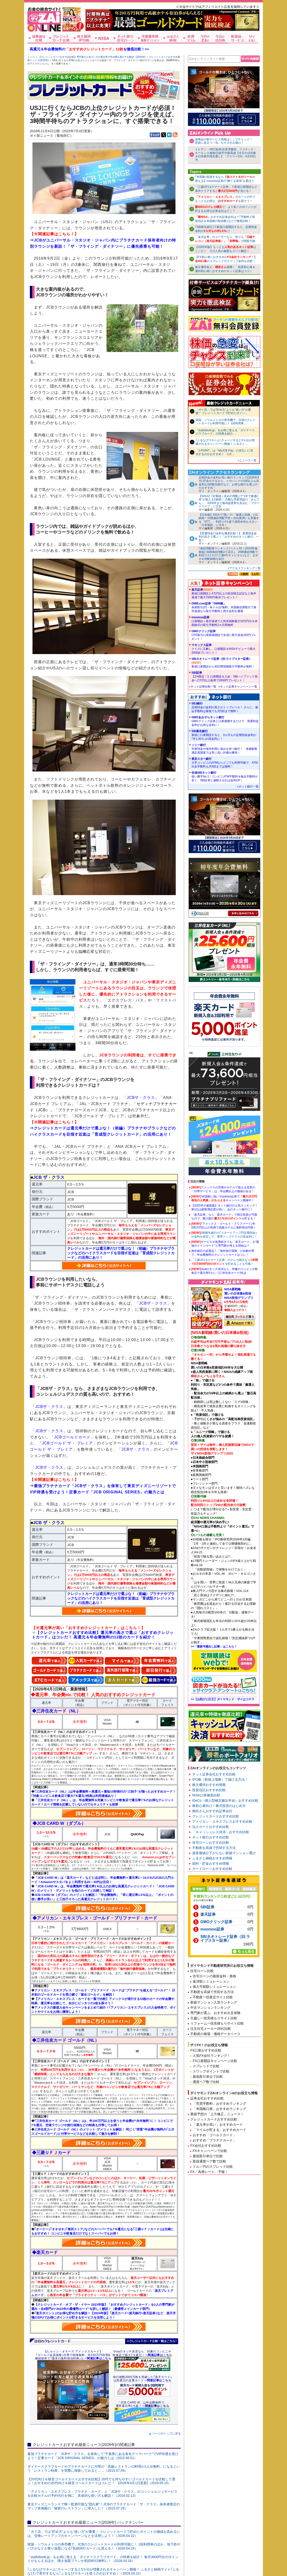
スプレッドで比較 (206, 2066)
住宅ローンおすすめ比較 (210, 1842)
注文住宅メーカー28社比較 (210, 2028)
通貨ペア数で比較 (206, 2082)
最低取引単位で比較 (208, 2076)
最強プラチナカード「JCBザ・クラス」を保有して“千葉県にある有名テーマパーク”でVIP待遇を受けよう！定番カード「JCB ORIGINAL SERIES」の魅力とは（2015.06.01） (102, 2456)
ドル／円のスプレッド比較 (213, 2166)
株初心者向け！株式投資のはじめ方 (219, 1806)
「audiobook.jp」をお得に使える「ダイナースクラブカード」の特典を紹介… (225, 432)
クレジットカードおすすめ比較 (215, 1816)
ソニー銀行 (225, 749)
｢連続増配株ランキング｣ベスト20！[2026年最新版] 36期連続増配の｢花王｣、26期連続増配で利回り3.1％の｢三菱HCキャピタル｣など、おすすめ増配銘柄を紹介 (228, 553)
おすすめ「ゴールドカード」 (214, 2135)
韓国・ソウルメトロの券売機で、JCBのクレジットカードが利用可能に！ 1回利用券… (225, 421)
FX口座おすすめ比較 (205, 2050)
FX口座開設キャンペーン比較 (215, 2061)
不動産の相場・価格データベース (215, 2034)
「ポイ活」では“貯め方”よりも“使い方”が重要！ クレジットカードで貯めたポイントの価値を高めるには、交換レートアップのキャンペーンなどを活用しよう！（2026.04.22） (103, 2534)
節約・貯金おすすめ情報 (210, 1863)
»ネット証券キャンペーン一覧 (237, 686)
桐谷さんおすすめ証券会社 (212, 1811)
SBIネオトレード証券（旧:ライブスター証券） (225, 1938)
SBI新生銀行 (225, 735)
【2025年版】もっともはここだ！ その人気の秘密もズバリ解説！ (225, 249)
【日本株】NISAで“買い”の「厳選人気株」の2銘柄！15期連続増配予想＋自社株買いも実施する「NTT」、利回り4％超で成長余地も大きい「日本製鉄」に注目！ (229, 520)
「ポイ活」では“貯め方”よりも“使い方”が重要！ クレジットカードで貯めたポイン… (223, 411)
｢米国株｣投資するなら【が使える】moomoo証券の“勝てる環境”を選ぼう (225, 179)
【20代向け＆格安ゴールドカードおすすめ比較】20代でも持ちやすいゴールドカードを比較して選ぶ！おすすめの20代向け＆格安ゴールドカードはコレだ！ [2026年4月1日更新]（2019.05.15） (101, 2481)
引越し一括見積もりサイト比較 (213, 2018)
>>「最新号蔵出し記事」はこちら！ (214, 1646)
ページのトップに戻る (166, 2433)
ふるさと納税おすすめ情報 (212, 1858)
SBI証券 (225, 676)
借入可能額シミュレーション (214, 1986)
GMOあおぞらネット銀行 (225, 721)
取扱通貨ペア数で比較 (209, 2161)
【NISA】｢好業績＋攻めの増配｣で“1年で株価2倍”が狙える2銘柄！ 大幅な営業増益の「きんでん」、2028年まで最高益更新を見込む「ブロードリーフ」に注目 (229, 501)
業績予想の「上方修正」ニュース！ (217, 2114)
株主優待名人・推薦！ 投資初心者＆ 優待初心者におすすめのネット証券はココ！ (225, 269)
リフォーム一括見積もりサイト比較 (217, 2023)
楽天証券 (225, 593)
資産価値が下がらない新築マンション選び (224, 1853)
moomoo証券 (225, 621)
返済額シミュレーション (211, 1981)
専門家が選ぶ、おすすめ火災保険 (215, 2013)
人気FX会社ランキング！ (211, 2055)
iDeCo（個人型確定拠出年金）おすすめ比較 (225, 1800)
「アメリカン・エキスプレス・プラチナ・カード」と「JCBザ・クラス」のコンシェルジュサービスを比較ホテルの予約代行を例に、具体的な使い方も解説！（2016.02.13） (102, 2493)
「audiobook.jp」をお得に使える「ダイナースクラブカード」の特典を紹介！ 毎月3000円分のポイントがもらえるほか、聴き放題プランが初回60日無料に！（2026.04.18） (102, 2559)
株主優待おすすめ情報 (209, 1785)
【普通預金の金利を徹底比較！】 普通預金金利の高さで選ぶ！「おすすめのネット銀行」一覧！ (229, 537)
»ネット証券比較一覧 (202, 686)
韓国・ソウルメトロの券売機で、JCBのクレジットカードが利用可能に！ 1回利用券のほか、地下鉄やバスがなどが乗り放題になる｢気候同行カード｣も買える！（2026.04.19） (103, 2546)
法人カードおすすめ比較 (210, 1827)
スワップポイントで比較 (211, 2071)
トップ (31, 57)
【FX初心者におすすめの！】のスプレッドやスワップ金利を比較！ (226, 259)
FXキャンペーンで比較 (210, 2151)
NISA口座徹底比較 (206, 1795)
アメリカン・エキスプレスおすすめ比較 (222, 1821)
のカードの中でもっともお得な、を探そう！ (225, 199)
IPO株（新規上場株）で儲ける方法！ (220, 1779)
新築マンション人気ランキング (213, 2002)
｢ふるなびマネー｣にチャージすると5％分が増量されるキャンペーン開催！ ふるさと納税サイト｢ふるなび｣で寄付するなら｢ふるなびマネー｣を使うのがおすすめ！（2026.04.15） (103, 2571)
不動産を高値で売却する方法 (214, 1848)
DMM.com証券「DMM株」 (225, 607)
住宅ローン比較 (202, 1971)
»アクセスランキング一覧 (244, 568)
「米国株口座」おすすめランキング (219, 2109)
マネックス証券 (225, 649)
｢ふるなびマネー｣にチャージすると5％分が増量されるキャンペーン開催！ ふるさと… (225, 442)
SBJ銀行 (225, 707)
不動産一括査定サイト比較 (213, 1997)
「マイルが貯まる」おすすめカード (219, 2130)
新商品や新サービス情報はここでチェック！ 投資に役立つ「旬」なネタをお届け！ (225, 141)
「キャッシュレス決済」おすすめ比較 (220, 1832)
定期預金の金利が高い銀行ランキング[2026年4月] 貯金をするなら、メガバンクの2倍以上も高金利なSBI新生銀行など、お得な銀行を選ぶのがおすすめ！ (229, 482)
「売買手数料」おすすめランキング (219, 2103)
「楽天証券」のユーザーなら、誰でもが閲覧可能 (225, 239)
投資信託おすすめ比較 (209, 1790)
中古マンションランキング (210, 2007)
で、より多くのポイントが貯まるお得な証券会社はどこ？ (225, 209)
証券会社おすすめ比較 (207, 2098)
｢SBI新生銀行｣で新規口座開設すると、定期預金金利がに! (226, 229)
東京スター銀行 (225, 762)
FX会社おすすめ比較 (205, 2145)
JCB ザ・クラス (48, 1177)
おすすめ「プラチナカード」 (214, 2140)
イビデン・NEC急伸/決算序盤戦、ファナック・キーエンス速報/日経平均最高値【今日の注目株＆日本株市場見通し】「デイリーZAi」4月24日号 (225, 154)
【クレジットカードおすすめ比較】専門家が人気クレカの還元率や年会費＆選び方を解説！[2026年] (91, 57)
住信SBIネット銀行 (225, 776)
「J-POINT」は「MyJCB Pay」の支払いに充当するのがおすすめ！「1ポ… (224, 452)
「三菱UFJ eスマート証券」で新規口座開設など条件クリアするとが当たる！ (226, 189)
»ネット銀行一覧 (248, 786)
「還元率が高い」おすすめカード (218, 2124)
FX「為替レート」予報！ (209, 2172)
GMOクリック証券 (225, 635)
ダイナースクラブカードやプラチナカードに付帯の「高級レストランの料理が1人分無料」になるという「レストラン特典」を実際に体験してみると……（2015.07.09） (103, 2468)
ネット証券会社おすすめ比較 (214, 1774)
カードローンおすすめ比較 (212, 1869)
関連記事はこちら (157, 2406)
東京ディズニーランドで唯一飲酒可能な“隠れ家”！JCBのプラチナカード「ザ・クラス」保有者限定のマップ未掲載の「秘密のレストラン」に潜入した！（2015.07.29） (103, 2506)
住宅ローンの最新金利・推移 (214, 1976)
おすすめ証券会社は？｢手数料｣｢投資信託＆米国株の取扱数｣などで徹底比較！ (225, 219)
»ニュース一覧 (247, 460)
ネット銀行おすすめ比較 (210, 1837)
